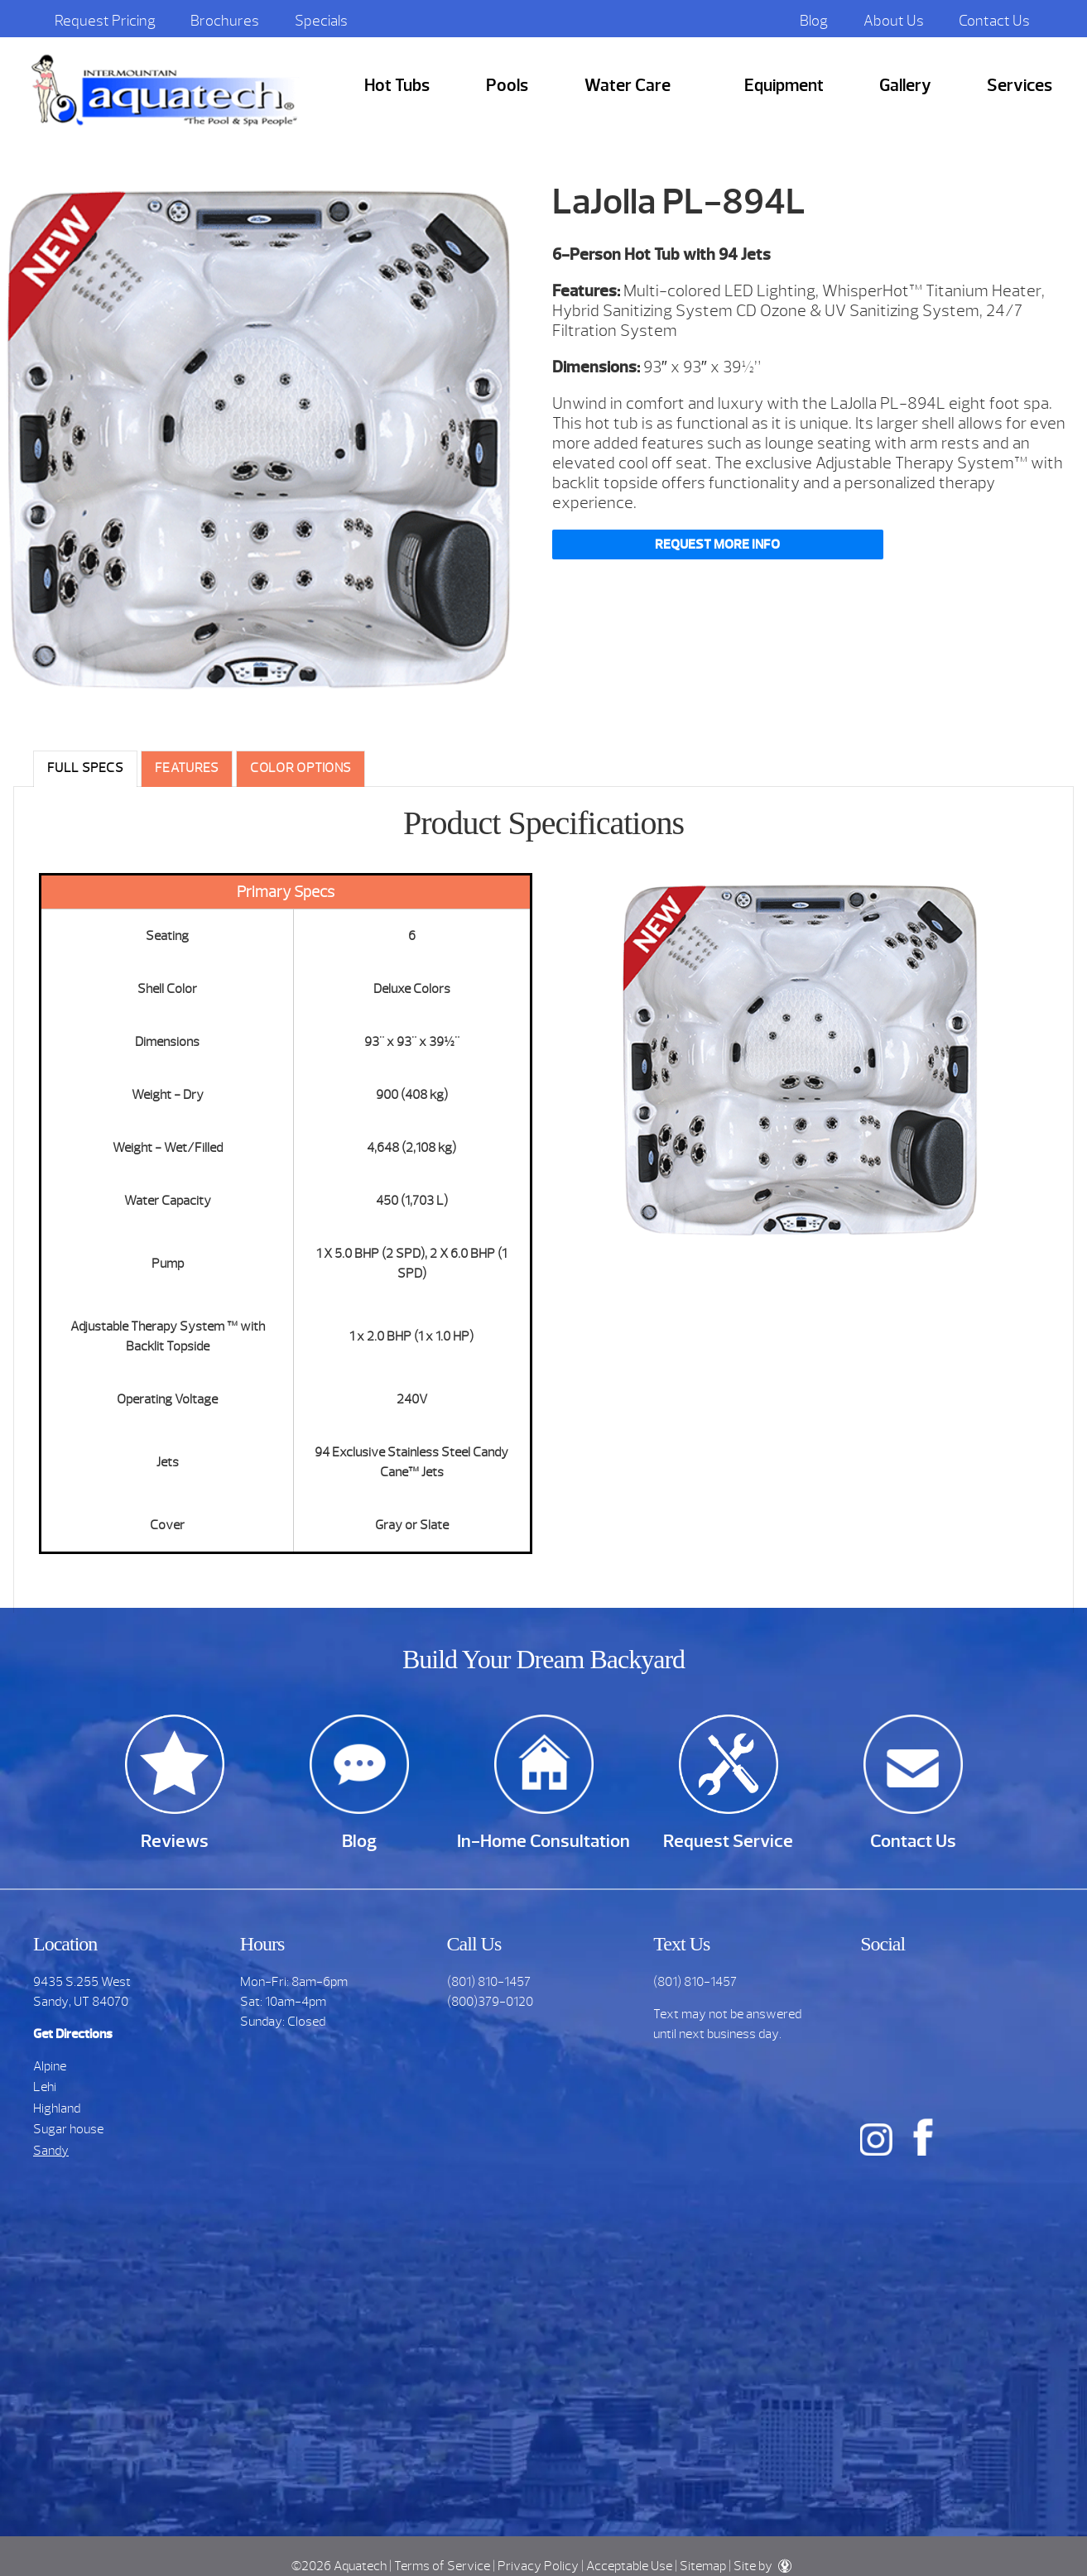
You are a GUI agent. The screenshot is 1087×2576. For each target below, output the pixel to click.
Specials (321, 21)
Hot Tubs (397, 85)
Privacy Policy (538, 2566)
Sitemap (703, 2566)
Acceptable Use (629, 2566)
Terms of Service (442, 2566)
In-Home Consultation (543, 1841)
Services (1019, 85)
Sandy (51, 2150)
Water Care (627, 85)
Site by (762, 2566)
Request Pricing (105, 21)
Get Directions (73, 2034)
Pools (507, 85)
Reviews (175, 1841)
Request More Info (717, 544)
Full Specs (85, 768)
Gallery (905, 85)
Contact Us (994, 21)
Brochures (224, 21)
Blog (814, 21)
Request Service (728, 1841)
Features (187, 768)
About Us (893, 21)
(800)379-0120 (490, 2001)
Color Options (300, 768)
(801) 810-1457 (489, 1982)
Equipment (784, 85)
